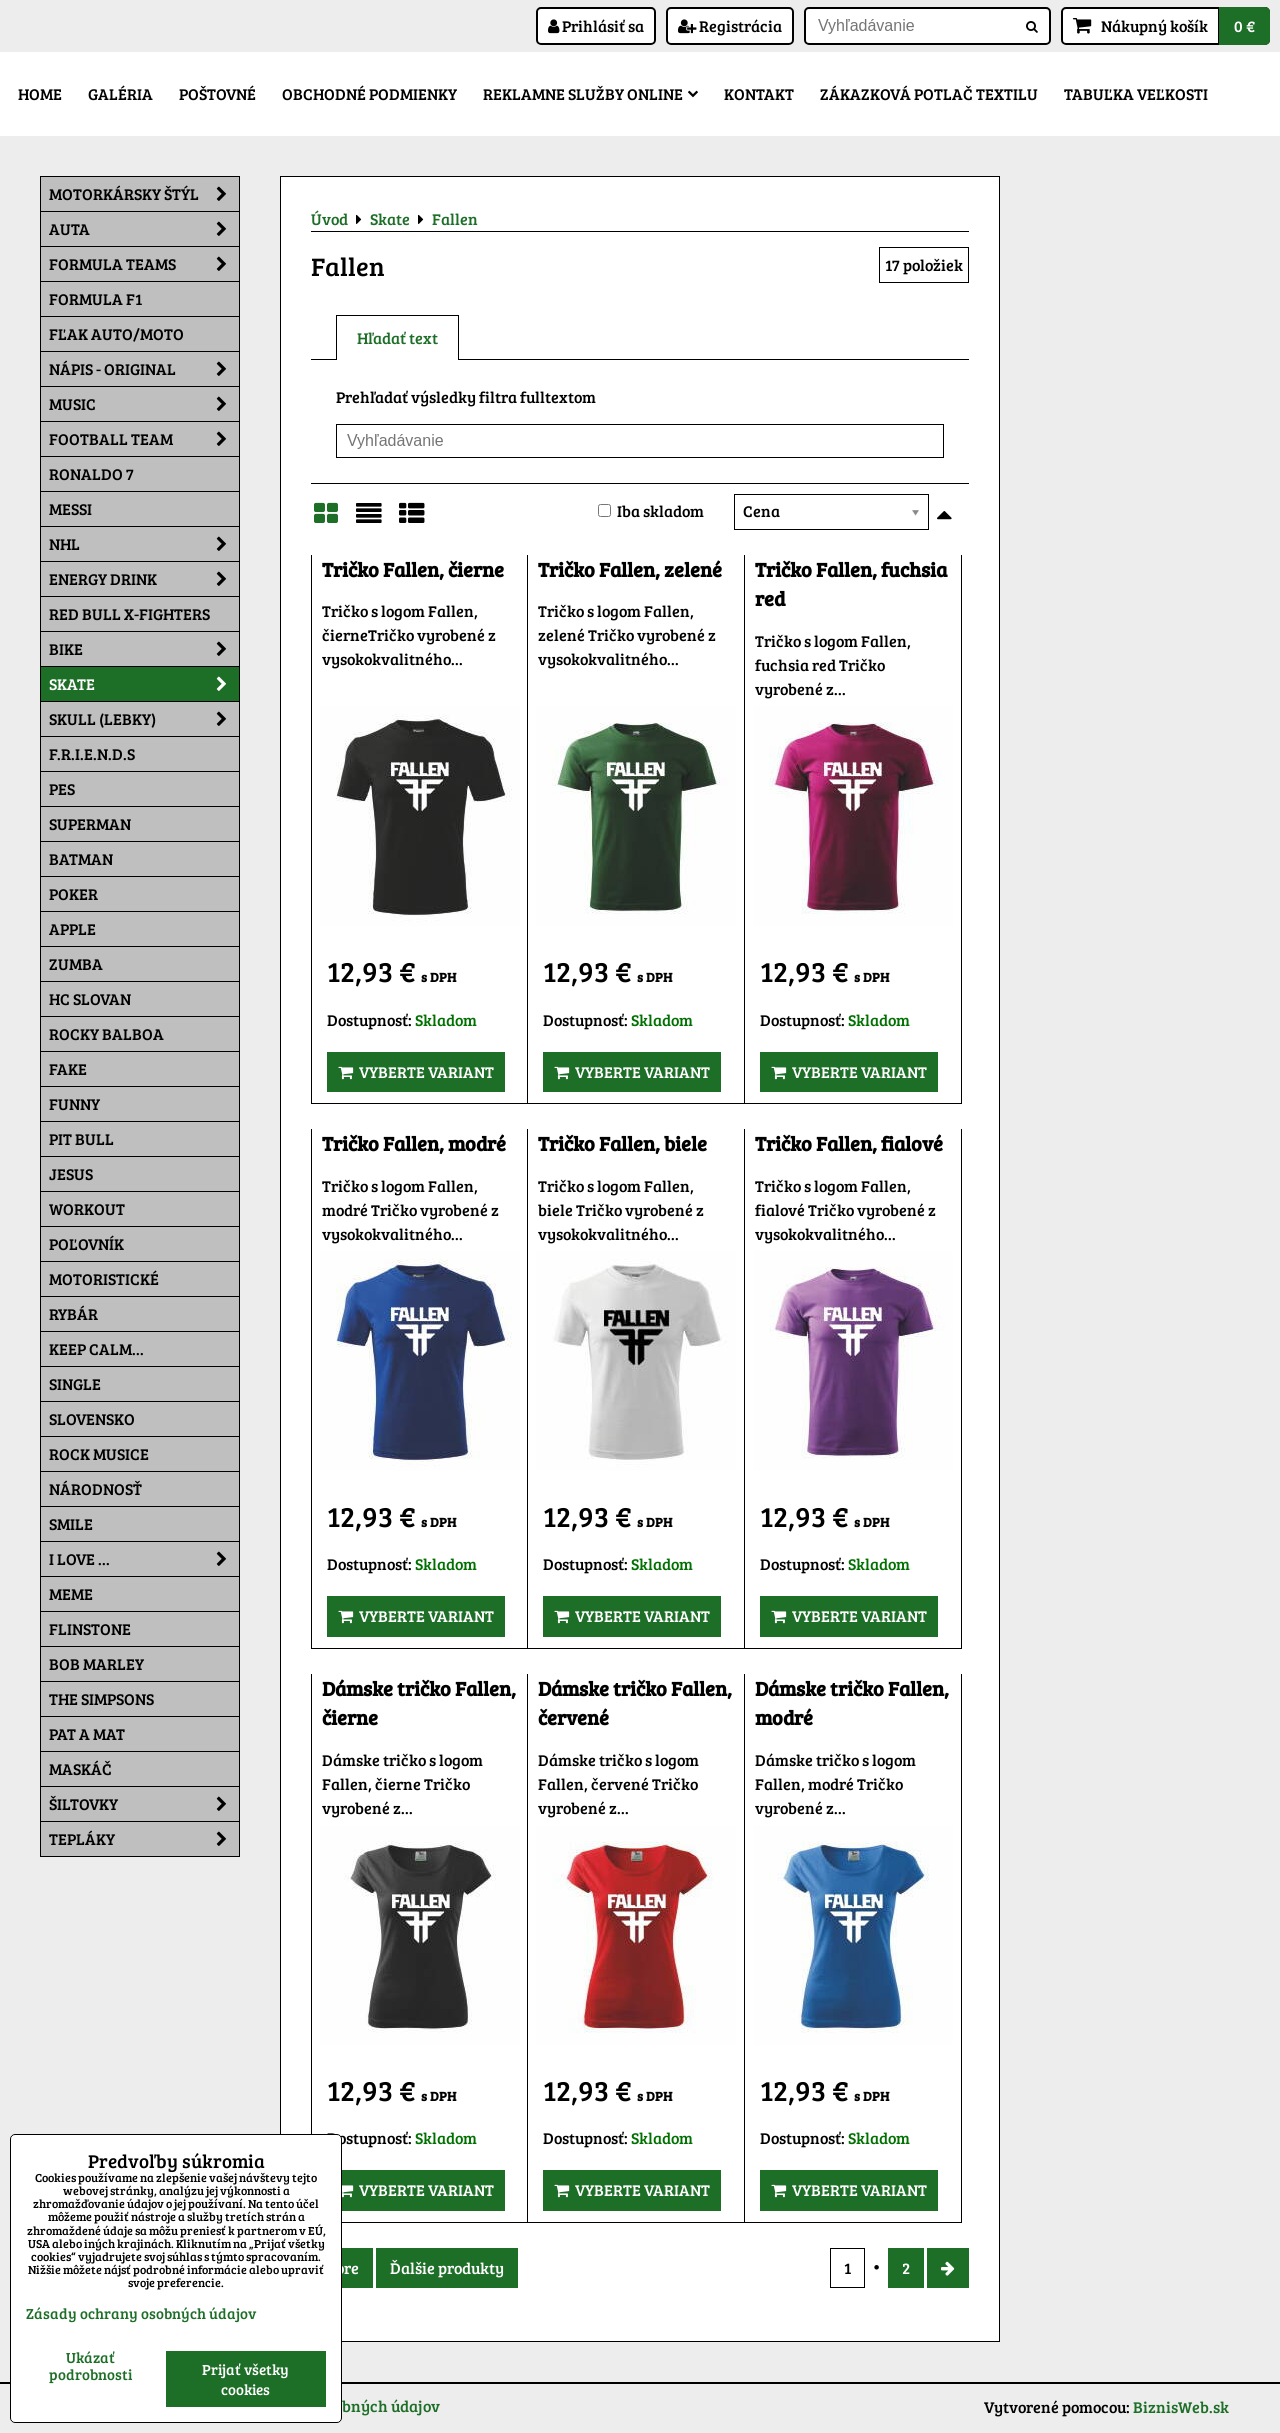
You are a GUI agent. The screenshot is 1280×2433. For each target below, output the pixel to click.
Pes (62, 788)
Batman (81, 858)
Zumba (76, 963)
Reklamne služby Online (590, 93)
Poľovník (86, 1243)
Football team (144, 439)
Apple (72, 928)
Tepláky (144, 1839)
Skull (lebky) (144, 719)
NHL (144, 544)
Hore (342, 2267)
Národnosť (95, 1488)
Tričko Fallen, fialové (849, 1143)
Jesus (71, 1173)
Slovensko (92, 1418)
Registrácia (730, 25)
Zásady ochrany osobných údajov (141, 2313)
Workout (87, 1208)
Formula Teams (144, 264)
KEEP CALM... (96, 1348)
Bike (144, 649)
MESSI (70, 508)
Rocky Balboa (106, 1033)
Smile (71, 1523)
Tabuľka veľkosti (1136, 93)
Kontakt (759, 93)
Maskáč (80, 1768)
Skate (144, 684)
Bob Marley (96, 1663)
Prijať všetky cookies (245, 2379)
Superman (90, 823)
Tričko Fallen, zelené (630, 569)
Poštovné (217, 93)
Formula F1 (95, 298)
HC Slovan (90, 998)
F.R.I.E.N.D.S (92, 753)
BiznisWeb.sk (1181, 2406)
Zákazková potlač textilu (929, 93)
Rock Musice (99, 1453)
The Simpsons (101, 1698)
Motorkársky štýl (144, 194)
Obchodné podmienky (369, 93)
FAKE (68, 1068)
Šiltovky (144, 1804)
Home (40, 93)
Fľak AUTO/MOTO (116, 333)
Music (144, 404)
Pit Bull (81, 1138)
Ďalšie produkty (447, 2267)
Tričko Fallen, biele (622, 1143)
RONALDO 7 (91, 473)
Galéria (120, 93)
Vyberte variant (416, 1071)
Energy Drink (144, 579)
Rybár (73, 1313)
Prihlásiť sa (596, 25)
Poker (73, 893)
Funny (74, 1103)
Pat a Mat (87, 1733)
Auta (144, 229)
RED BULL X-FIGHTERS (129, 613)
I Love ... (144, 1559)
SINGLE (75, 1383)
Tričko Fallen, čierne (413, 569)
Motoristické (104, 1278)
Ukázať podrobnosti (90, 2365)
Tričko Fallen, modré (414, 1143)
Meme (71, 1593)
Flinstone (90, 1628)
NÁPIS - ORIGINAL (144, 369)
